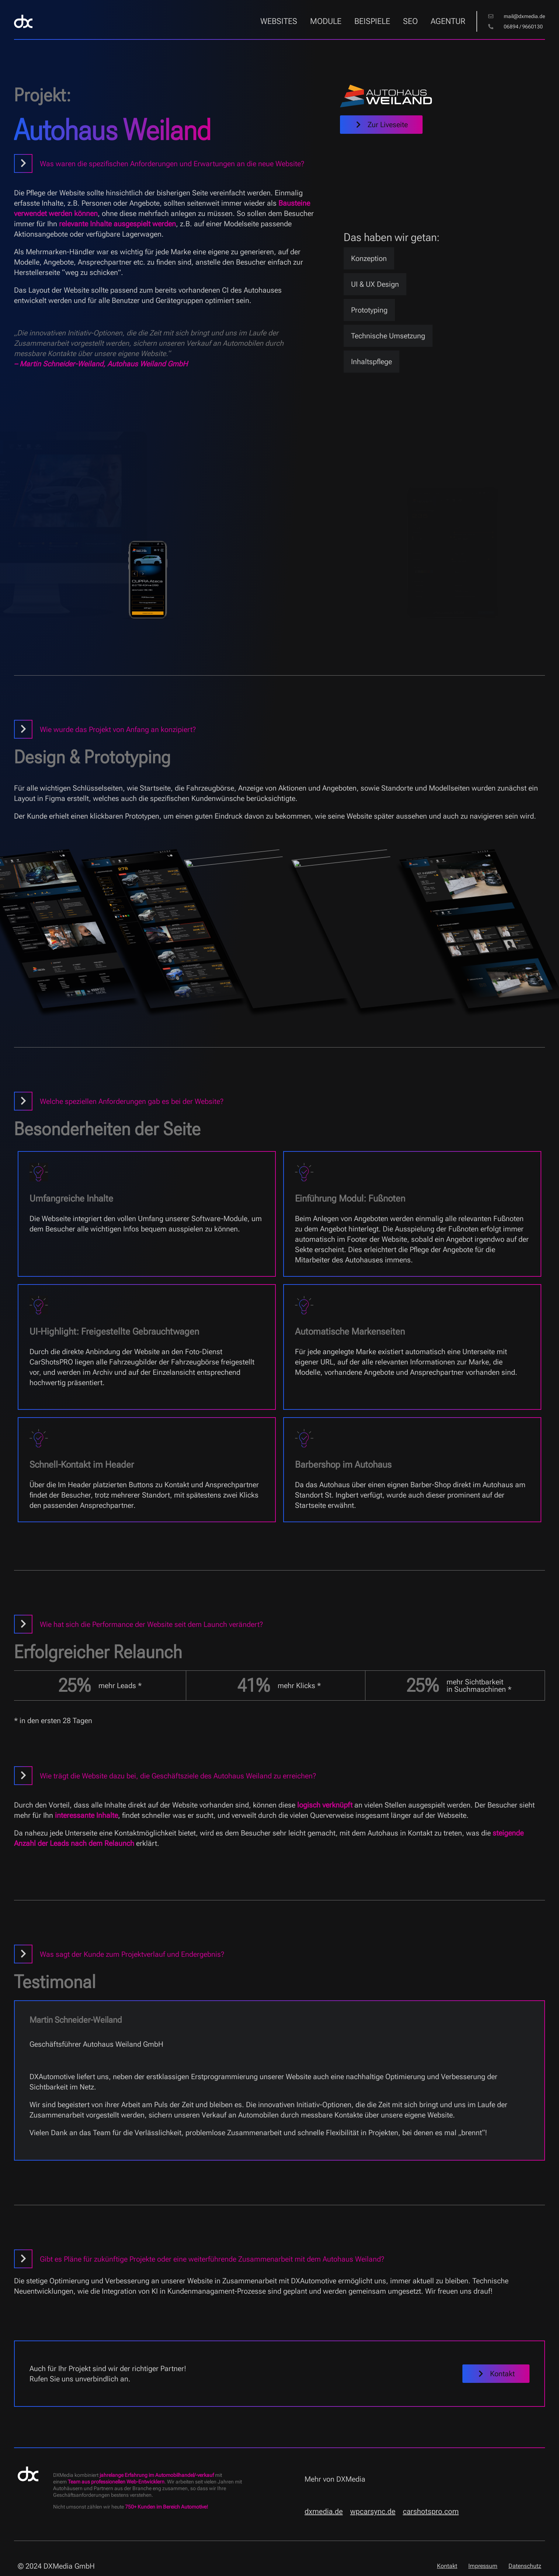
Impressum (482, 2565)
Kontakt (447, 2565)
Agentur (448, 21)
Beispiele (372, 21)
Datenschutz (524, 2565)
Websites (278, 21)
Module (325, 21)
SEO (410, 21)
